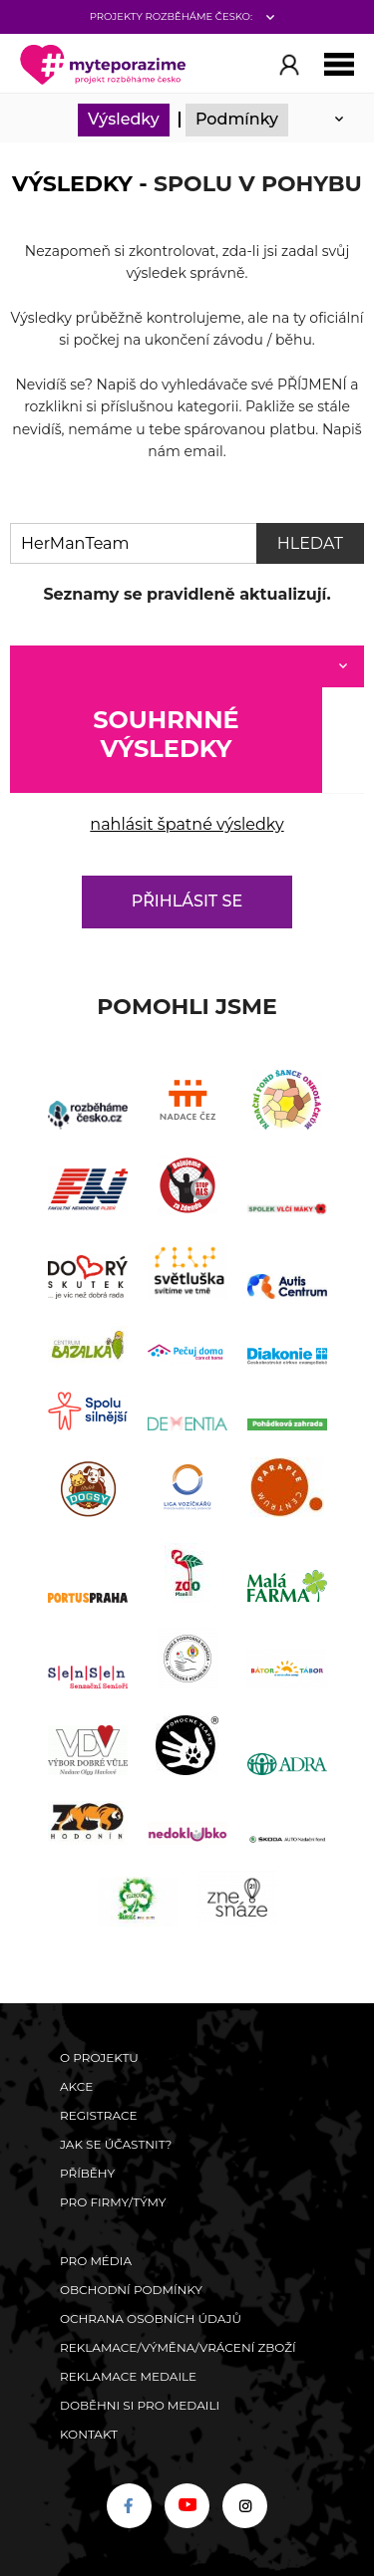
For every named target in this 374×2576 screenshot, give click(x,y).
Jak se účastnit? (116, 2144)
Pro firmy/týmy (113, 2201)
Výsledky (124, 119)
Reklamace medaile (128, 2376)
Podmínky (236, 119)
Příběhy (87, 2173)
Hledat (310, 543)
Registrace (98, 2115)
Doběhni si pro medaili (139, 2405)
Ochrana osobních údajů (150, 2318)
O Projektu (99, 2057)
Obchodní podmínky (131, 2289)
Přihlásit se (187, 901)
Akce (76, 2086)
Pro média (96, 2260)
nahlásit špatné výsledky (186, 824)
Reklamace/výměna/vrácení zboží (178, 2347)
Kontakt (89, 2434)
